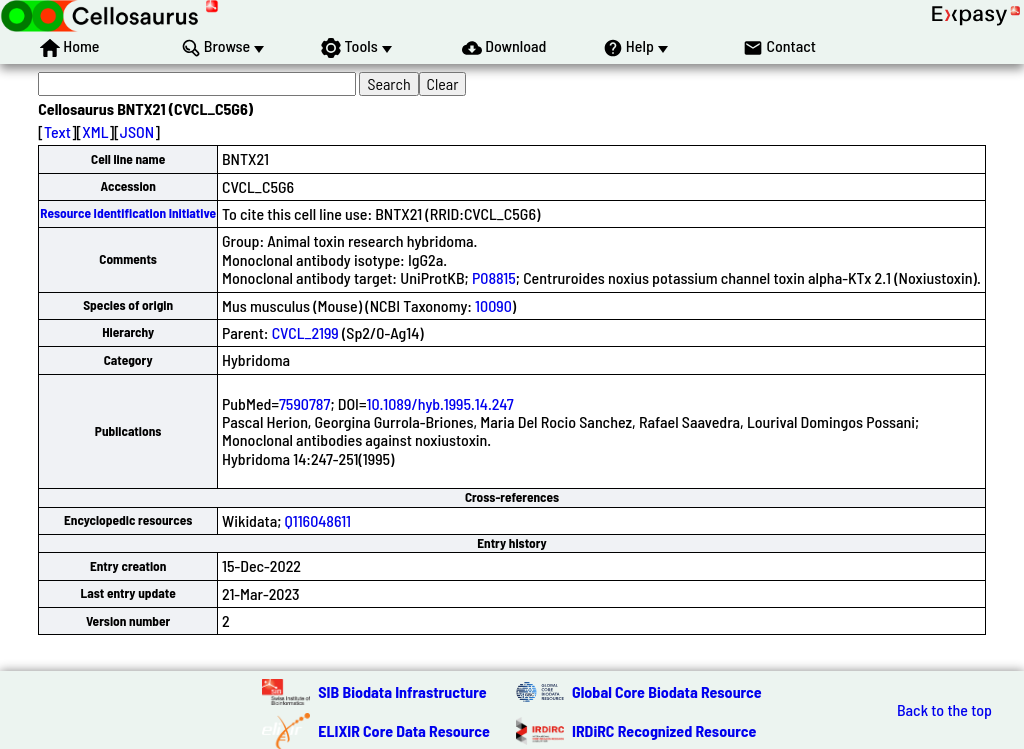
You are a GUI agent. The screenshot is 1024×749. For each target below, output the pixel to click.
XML (95, 131)
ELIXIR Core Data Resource (404, 730)
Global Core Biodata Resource (667, 691)
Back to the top (944, 710)
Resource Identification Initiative (128, 213)
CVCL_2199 (305, 332)
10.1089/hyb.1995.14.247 (439, 403)
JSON (137, 131)
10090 (493, 305)
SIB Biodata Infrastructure (402, 691)
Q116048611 (318, 520)
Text (57, 131)
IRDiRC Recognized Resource (664, 730)
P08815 (494, 277)
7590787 (304, 403)
